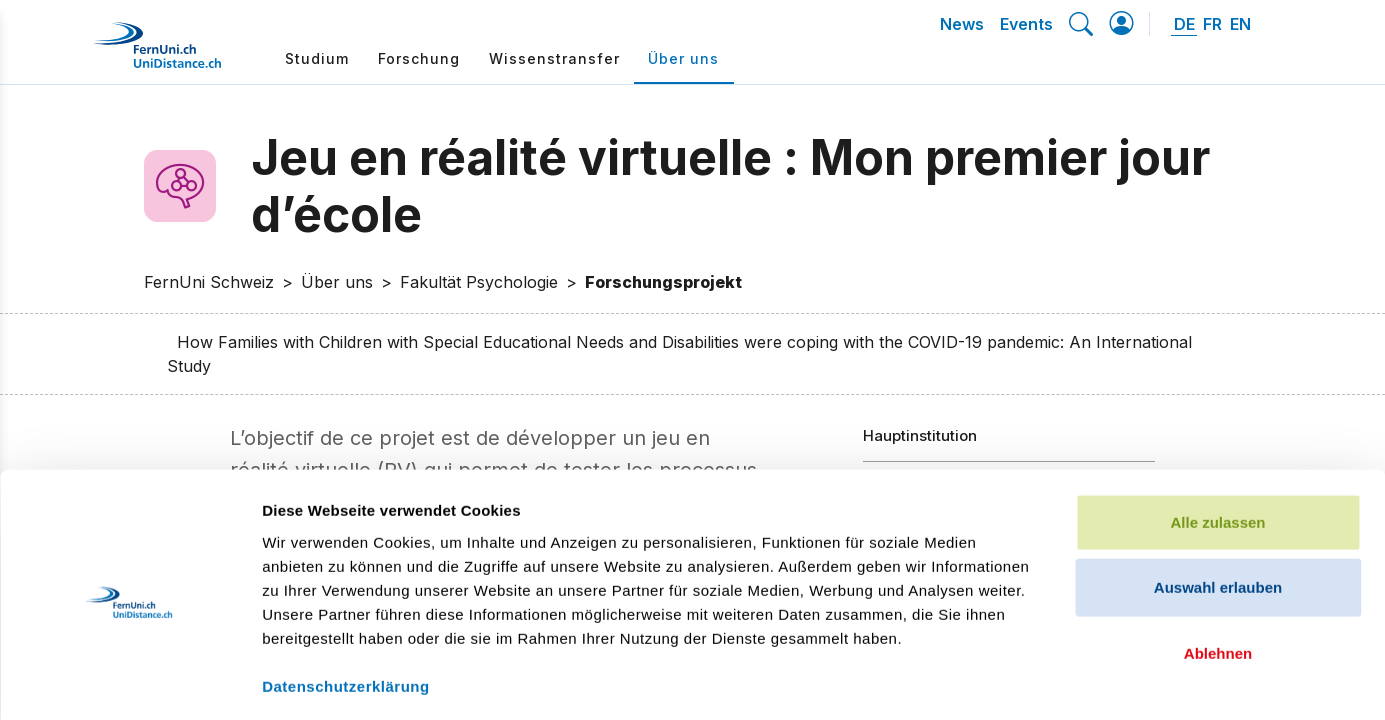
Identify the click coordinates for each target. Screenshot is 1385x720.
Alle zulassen (1217, 435)
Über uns (683, 58)
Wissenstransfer (554, 58)
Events (1026, 24)
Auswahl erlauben (1218, 501)
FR (1212, 24)
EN (1240, 24)
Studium (317, 58)
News (962, 24)
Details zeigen (1063, 680)
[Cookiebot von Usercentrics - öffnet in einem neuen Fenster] (129, 681)
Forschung (419, 58)
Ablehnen (1218, 566)
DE (1184, 24)
